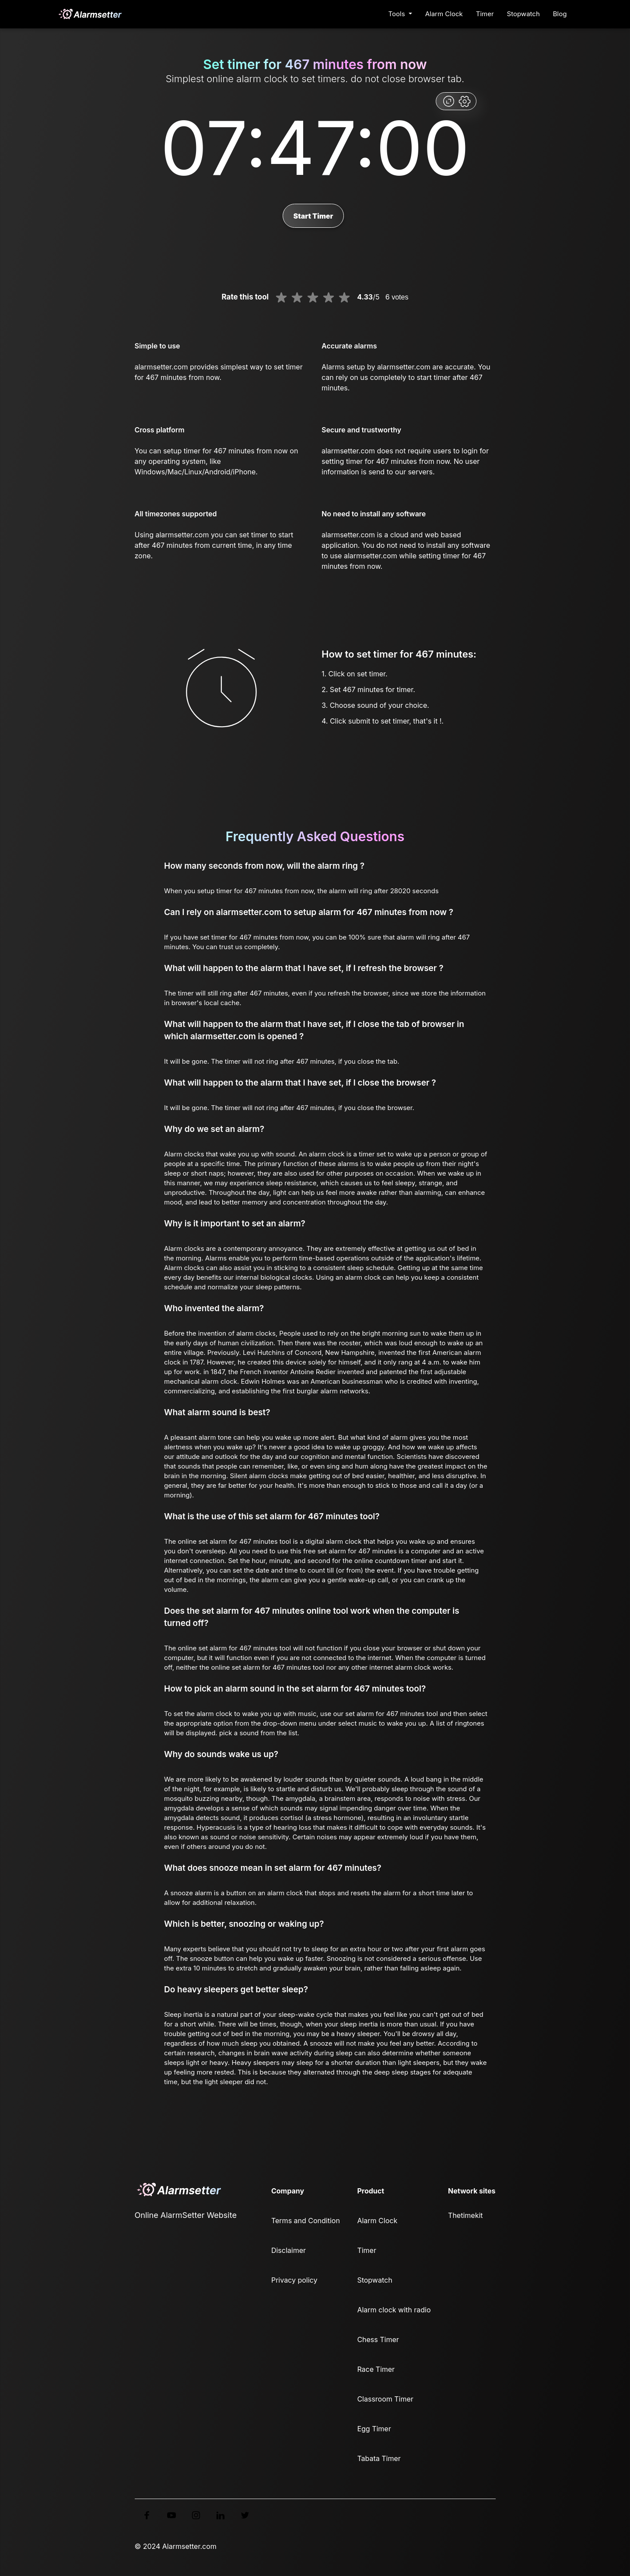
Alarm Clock (444, 14)
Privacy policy (294, 2280)
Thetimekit (465, 2215)
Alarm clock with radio (393, 2309)
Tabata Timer (378, 2458)
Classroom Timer (385, 2399)
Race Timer (376, 2369)
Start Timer (313, 216)
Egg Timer (374, 2428)
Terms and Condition (305, 2220)
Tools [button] (397, 14)
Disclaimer (288, 2250)
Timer (485, 14)
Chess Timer (378, 2339)
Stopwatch (523, 14)
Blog (560, 14)
